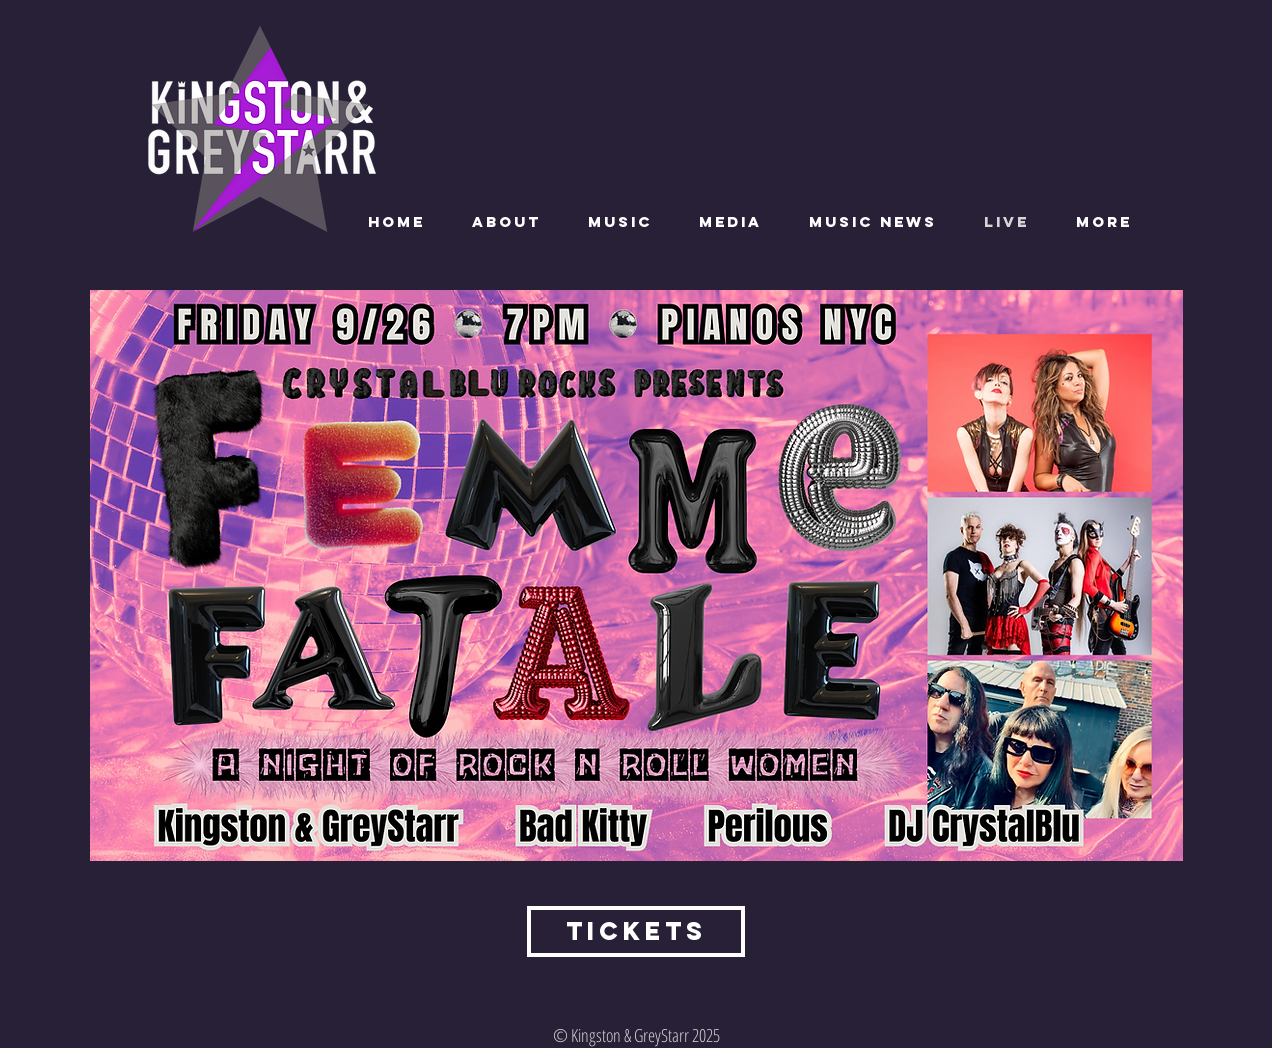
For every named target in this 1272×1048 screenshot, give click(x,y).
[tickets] (636, 931)
